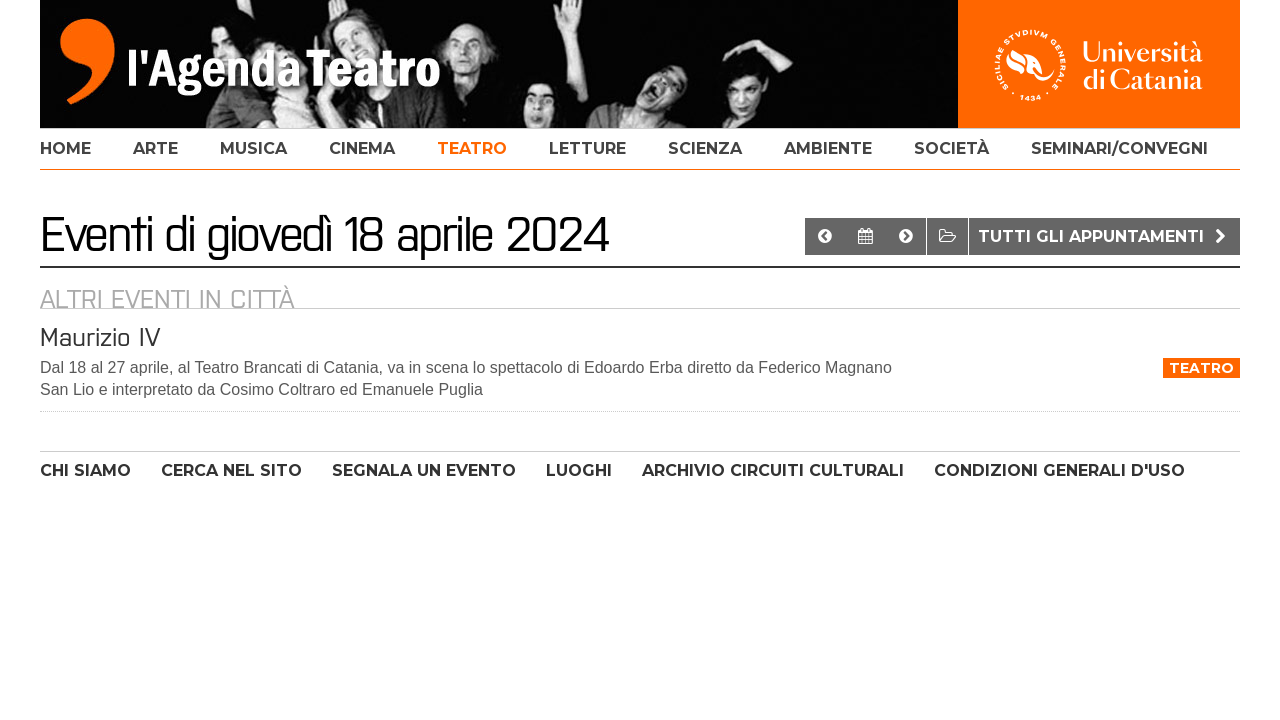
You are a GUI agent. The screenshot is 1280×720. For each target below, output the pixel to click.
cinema (362, 148)
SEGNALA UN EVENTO (424, 470)
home (65, 148)
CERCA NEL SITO (231, 470)
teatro (472, 148)
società (951, 148)
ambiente (828, 148)
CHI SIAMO (85, 470)
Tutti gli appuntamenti (1104, 236)
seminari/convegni (1119, 148)
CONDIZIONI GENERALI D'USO (1059, 470)
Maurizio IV (100, 337)
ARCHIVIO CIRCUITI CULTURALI (773, 470)
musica (253, 148)
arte (155, 148)
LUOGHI (579, 470)
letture (587, 148)
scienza (705, 148)
